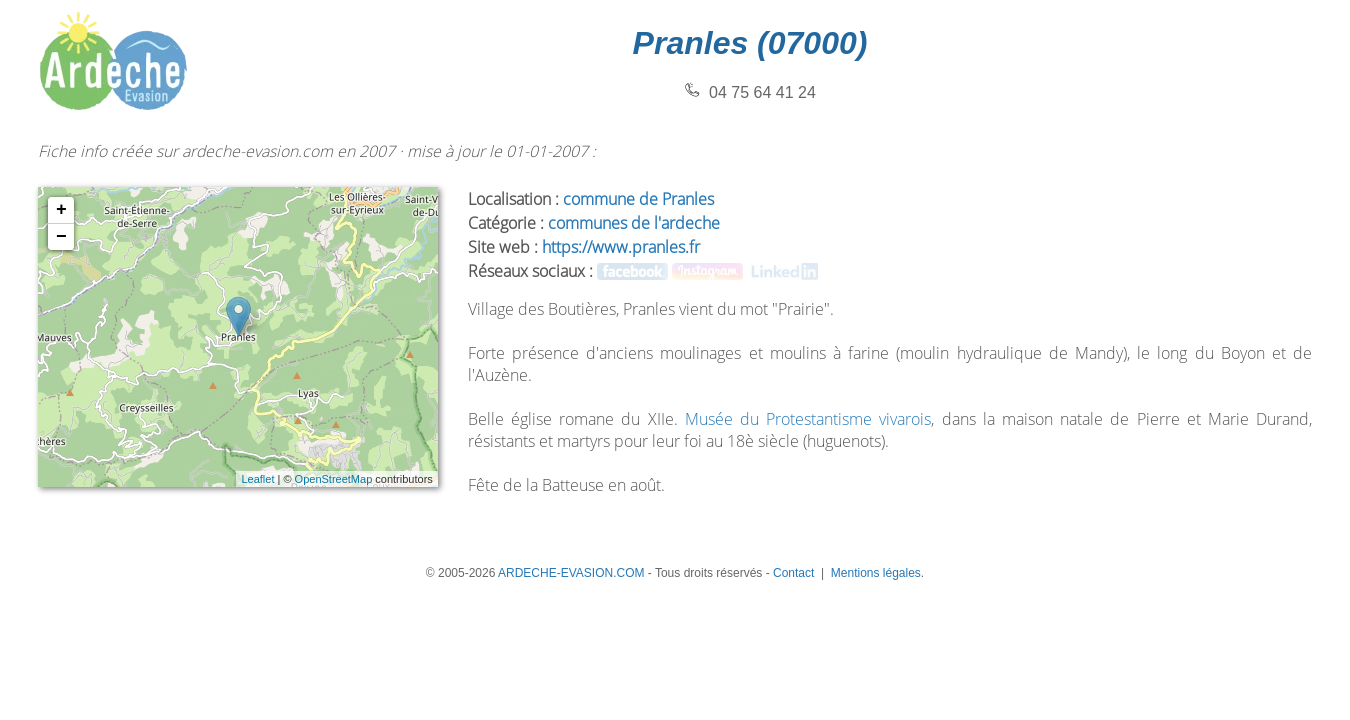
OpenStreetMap (334, 479)
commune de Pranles (638, 199)
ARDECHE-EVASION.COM (571, 573)
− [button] (61, 237)
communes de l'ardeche (634, 223)
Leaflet (257, 479)
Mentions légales (876, 573)
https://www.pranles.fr (621, 247)
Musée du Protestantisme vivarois (808, 419)
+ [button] (61, 210)
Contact (793, 573)
